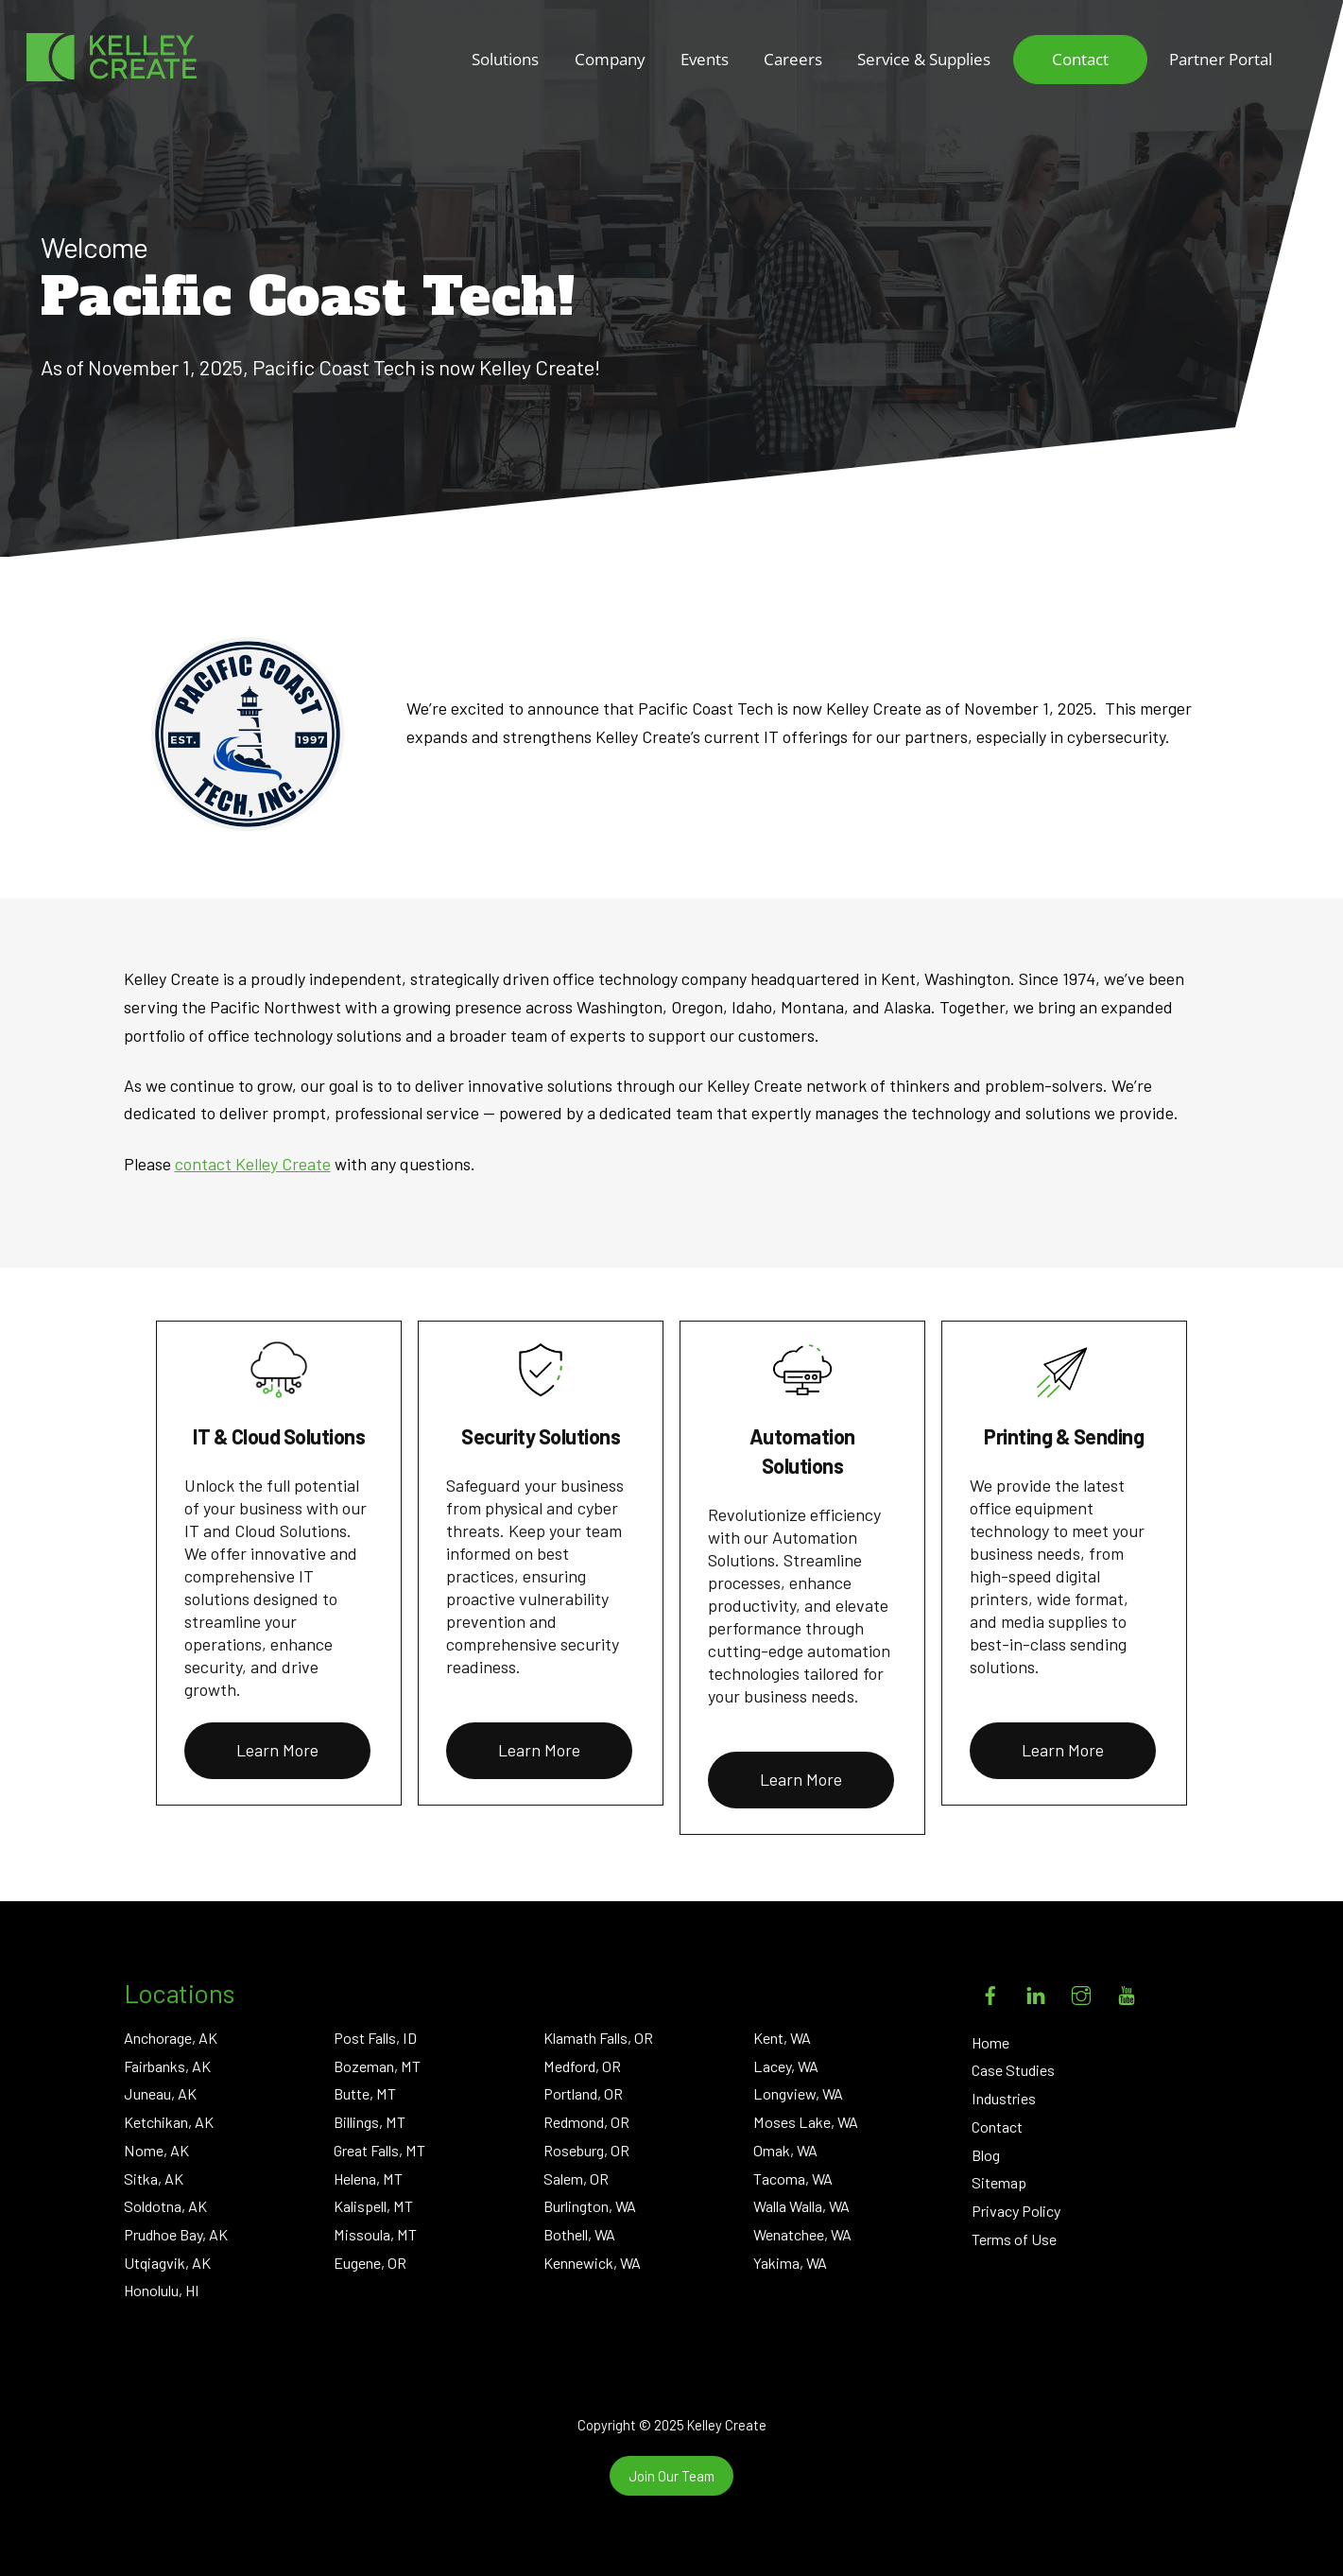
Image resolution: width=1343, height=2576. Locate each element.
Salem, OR (576, 2178)
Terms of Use (1014, 2239)
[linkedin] (1036, 1991)
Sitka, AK (153, 2178)
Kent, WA (782, 2038)
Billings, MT (369, 2122)
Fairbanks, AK (167, 2066)
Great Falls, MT (379, 2150)
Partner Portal (1220, 59)
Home (990, 2042)
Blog (986, 2155)
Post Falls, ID (375, 2038)
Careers (793, 59)
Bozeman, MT (377, 2066)
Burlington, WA (589, 2206)
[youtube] (1126, 1991)
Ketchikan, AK (169, 2122)
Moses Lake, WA (805, 2122)
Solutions (505, 59)
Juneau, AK (160, 2093)
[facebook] (990, 1991)
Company (610, 59)
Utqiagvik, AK (167, 2263)
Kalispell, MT (373, 2206)
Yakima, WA (790, 2263)
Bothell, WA (579, 2234)
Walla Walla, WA (801, 2206)
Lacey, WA (785, 2066)
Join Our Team (671, 2475)
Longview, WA (798, 2093)
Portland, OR (583, 2093)
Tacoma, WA (793, 2178)
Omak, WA (785, 2150)
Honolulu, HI (161, 2290)
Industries (1004, 2098)
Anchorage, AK (170, 2038)
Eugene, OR (370, 2263)
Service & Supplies (923, 59)
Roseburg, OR (586, 2150)
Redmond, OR (586, 2122)
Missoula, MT (375, 2234)
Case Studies (1013, 2070)
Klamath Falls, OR (598, 2038)
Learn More (277, 1749)
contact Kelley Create (253, 1163)
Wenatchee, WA (802, 2234)
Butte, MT (365, 2093)
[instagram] (1081, 1991)
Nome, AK (156, 2150)
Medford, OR (582, 2066)
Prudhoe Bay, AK (176, 2234)
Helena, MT (368, 2178)
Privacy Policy (1016, 2211)
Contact (1080, 59)
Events (704, 59)
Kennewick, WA (592, 2263)
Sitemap (999, 2182)
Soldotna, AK (165, 2206)
